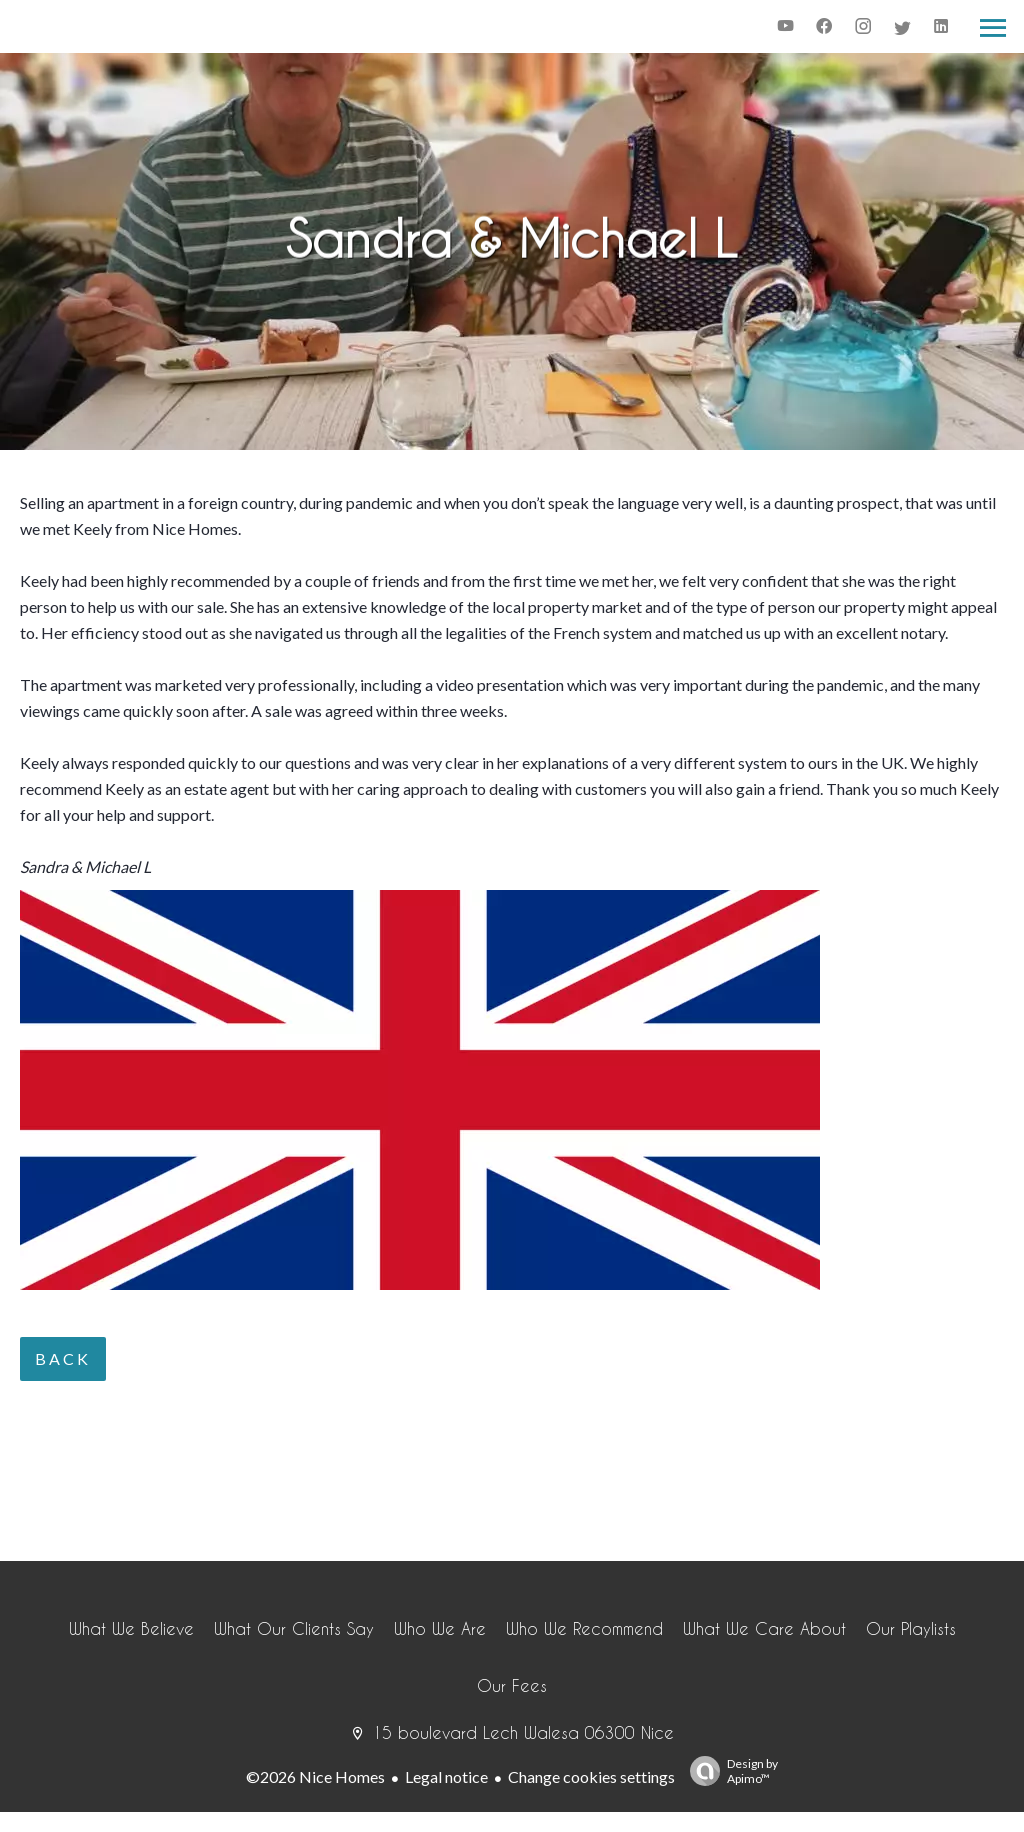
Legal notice (446, 1776)
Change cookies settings (591, 1776)
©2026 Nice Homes (315, 1776)
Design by (729, 1771)
